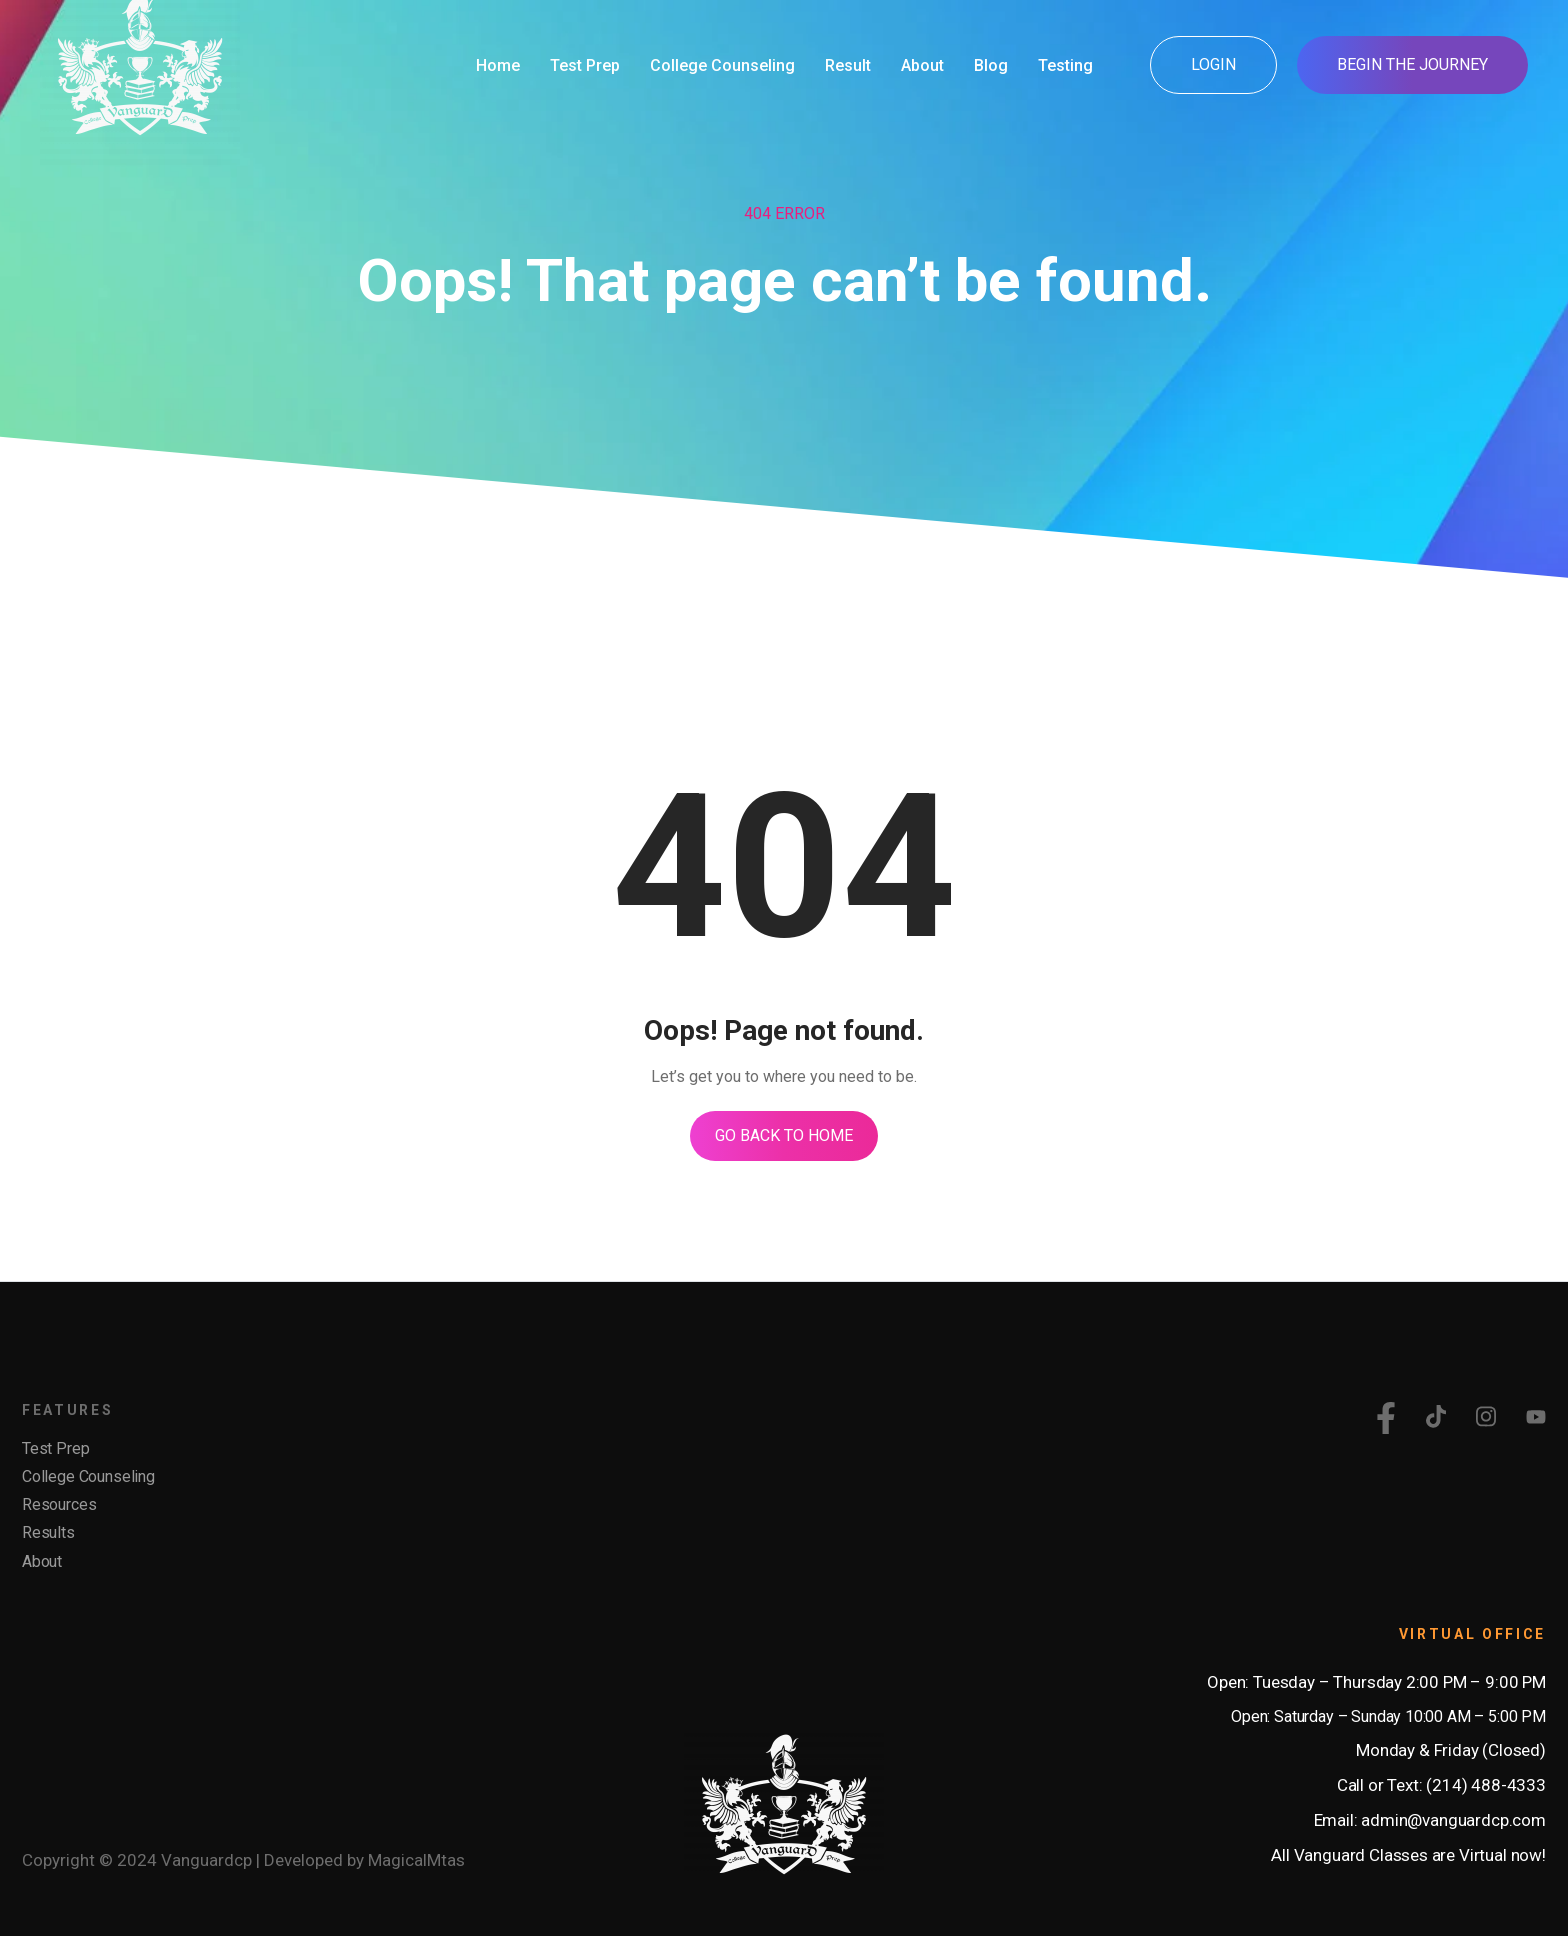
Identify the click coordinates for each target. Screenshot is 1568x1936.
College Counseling (722, 65)
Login (1213, 64)
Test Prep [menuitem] (55, 1448)
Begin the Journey (1412, 64)
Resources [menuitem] (59, 1504)
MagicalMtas (416, 1860)
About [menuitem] (42, 1561)
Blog (991, 65)
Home (498, 65)
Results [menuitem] (48, 1532)
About (922, 65)
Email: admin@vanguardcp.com (1430, 1820)
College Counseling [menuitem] (88, 1476)
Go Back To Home (784, 1135)
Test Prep (585, 65)
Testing (1065, 65)
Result (848, 65)
